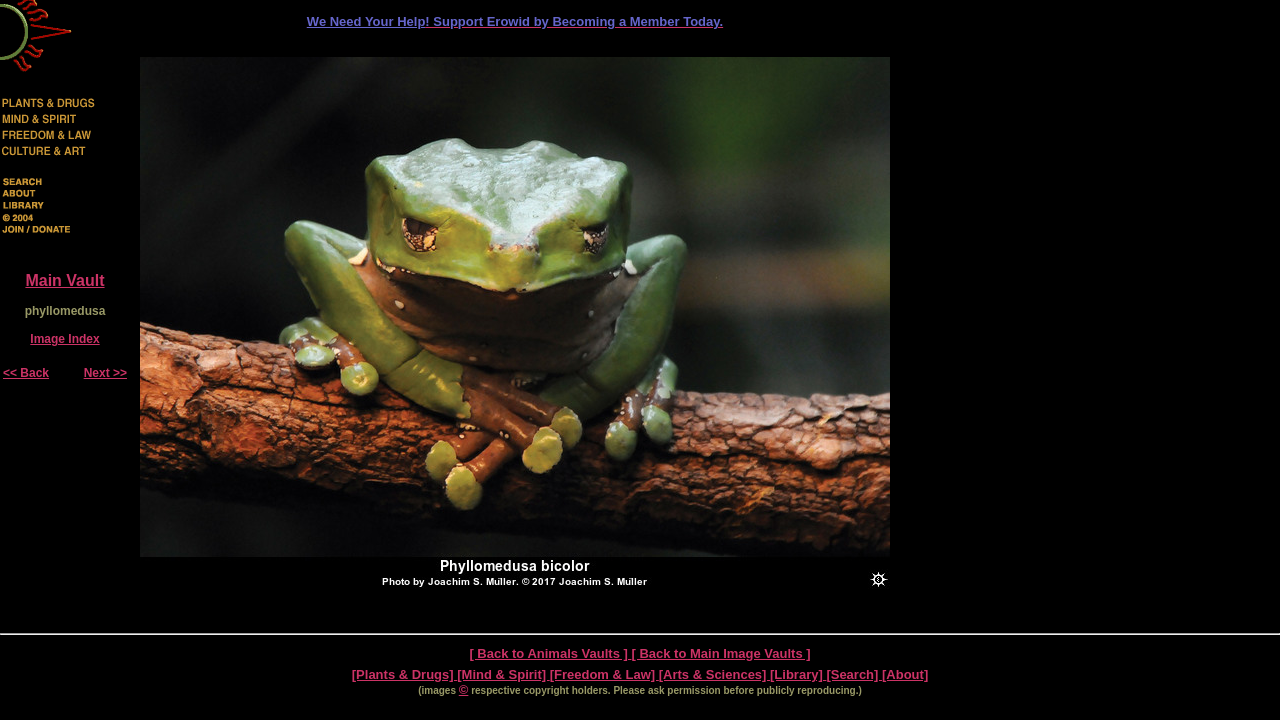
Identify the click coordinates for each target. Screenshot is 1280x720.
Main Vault (64, 280)
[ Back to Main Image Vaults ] (720, 653)
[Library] (798, 674)
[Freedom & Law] (604, 674)
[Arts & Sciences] (714, 674)
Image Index (64, 339)
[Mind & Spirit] (503, 674)
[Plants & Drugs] (404, 674)
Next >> (105, 373)
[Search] (854, 674)
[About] (905, 674)
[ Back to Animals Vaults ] (550, 653)
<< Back (26, 373)
